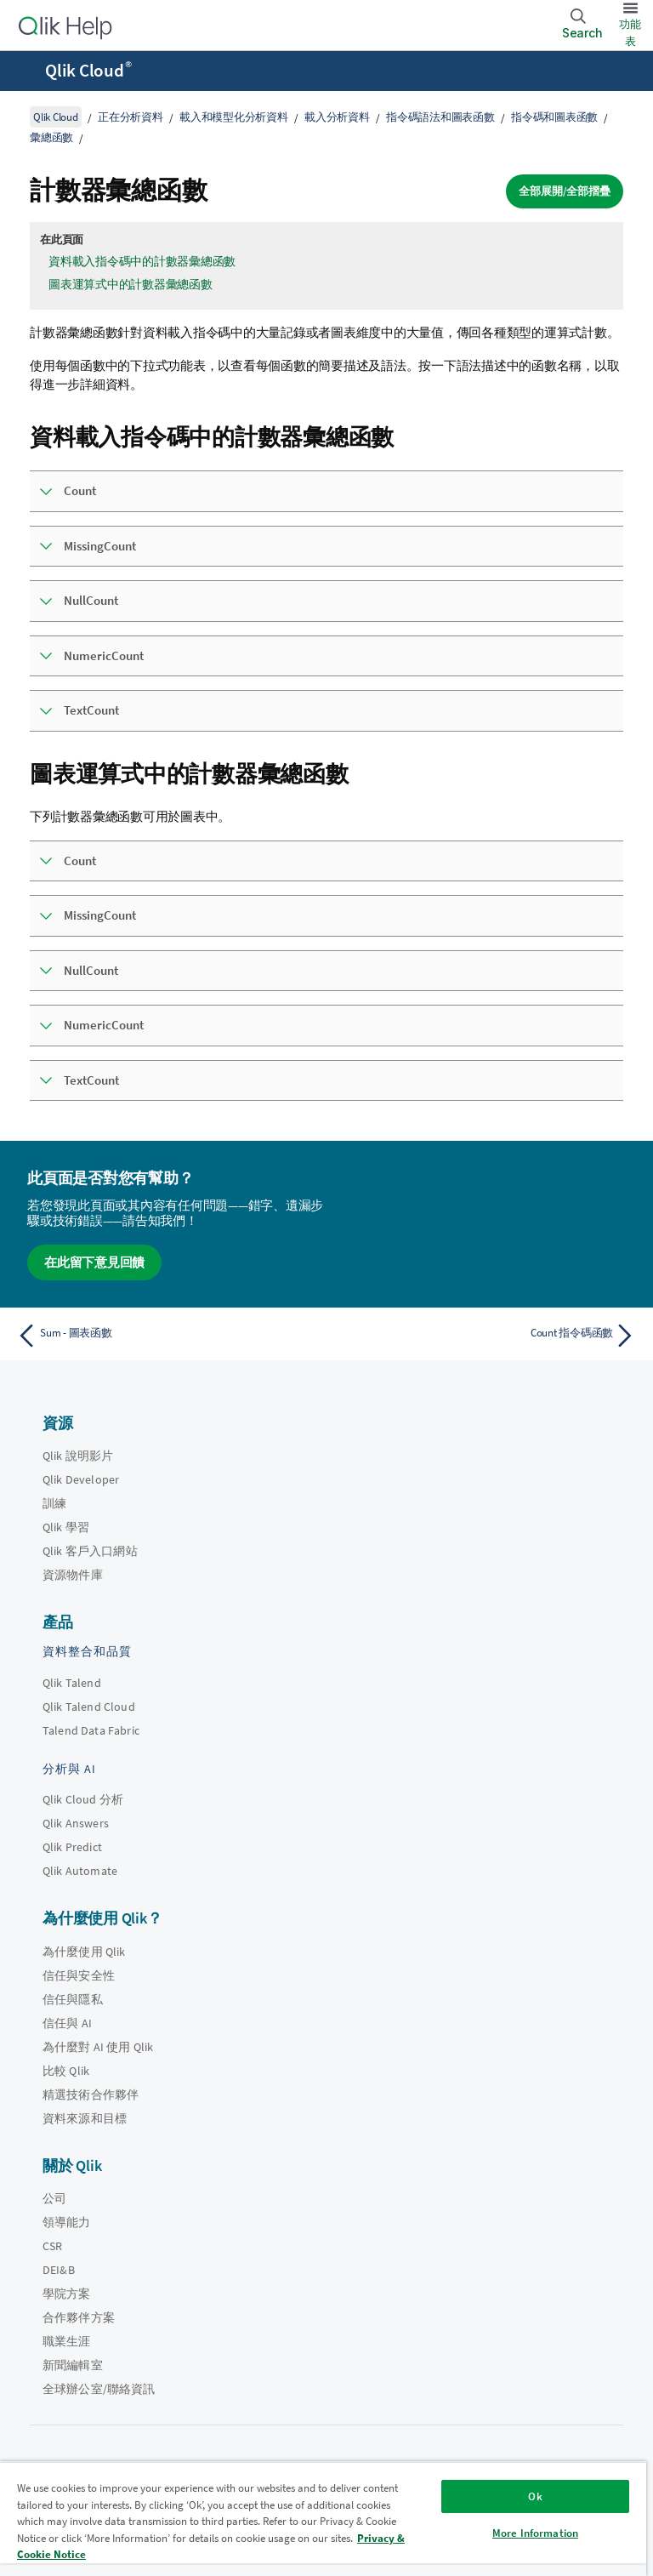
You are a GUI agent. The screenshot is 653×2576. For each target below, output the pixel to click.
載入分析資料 (337, 117)
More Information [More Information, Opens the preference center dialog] (535, 2533)
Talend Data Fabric (91, 1730)
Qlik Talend (72, 1682)
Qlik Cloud (88, 71)
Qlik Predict (72, 1847)
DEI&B (59, 2269)
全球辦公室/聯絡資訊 (99, 2388)
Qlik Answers (76, 1823)
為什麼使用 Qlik (84, 1951)
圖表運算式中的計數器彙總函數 (130, 284)
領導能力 (67, 2222)
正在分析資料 (130, 117)
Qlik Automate (80, 1870)
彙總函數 (51, 137)
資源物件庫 (73, 1574)
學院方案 (67, 2293)
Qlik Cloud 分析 (83, 1799)
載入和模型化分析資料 (233, 117)
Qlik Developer (81, 1479)
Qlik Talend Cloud (89, 1706)
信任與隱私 (73, 1999)
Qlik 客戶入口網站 (90, 1551)
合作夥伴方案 (79, 2317)
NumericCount (104, 655)
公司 (54, 2198)
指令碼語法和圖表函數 (440, 117)
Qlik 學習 (66, 1527)
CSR (52, 2246)
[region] (323, 2518)
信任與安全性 (79, 1975)
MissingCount (100, 546)
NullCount (91, 600)
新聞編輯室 (73, 2365)
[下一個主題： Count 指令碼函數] (486, 1336)
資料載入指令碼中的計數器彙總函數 (142, 261)
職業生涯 (67, 2341)
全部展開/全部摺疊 (564, 191)
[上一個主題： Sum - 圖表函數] (167, 1336)
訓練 (54, 1503)
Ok (535, 2496)
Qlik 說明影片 (78, 1455)
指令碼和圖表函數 (554, 117)
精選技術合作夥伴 (91, 2094)
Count (80, 490)
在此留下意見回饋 (94, 1262)
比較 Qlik (66, 2070)
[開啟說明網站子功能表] (24, 72)
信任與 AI (67, 2023)
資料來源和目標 (85, 2118)
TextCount (91, 710)
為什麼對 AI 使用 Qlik (98, 2047)
